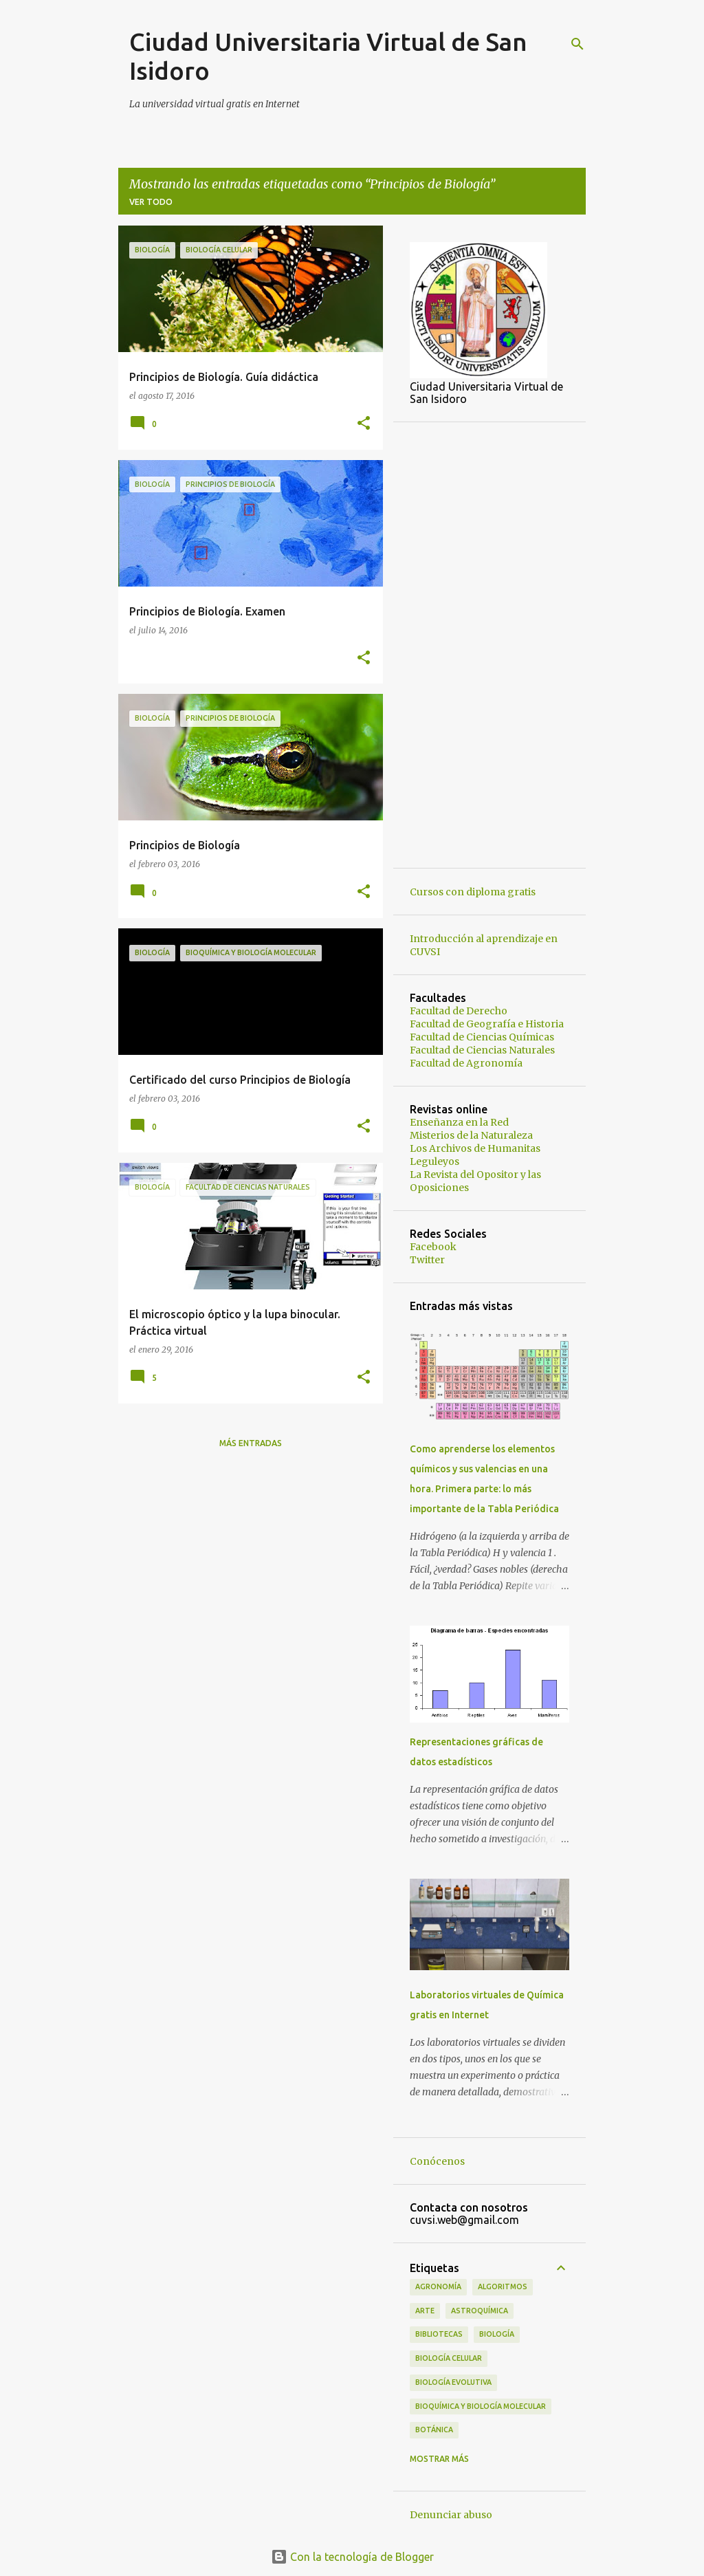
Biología (496, 2334)
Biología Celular (448, 2358)
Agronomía (438, 2286)
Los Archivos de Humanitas (475, 1148)
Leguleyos (434, 1161)
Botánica (434, 2429)
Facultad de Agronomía (466, 1063)
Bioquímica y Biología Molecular (480, 2406)
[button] (363, 424)
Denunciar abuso (451, 2515)
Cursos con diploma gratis (473, 892)
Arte (424, 2310)
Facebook (433, 1247)
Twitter (427, 1260)
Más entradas (250, 1443)
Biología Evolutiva (453, 2382)
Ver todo (151, 201)
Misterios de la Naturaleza (471, 1135)
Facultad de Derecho (458, 1011)
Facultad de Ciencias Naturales (482, 1050)
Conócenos (437, 2161)
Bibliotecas (439, 2334)
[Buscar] (577, 44)
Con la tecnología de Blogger (352, 2557)
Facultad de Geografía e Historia (487, 1024)
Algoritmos (502, 2286)
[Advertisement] (489, 645)
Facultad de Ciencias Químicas (482, 1037)
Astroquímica (479, 2310)
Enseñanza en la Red (459, 1122)
